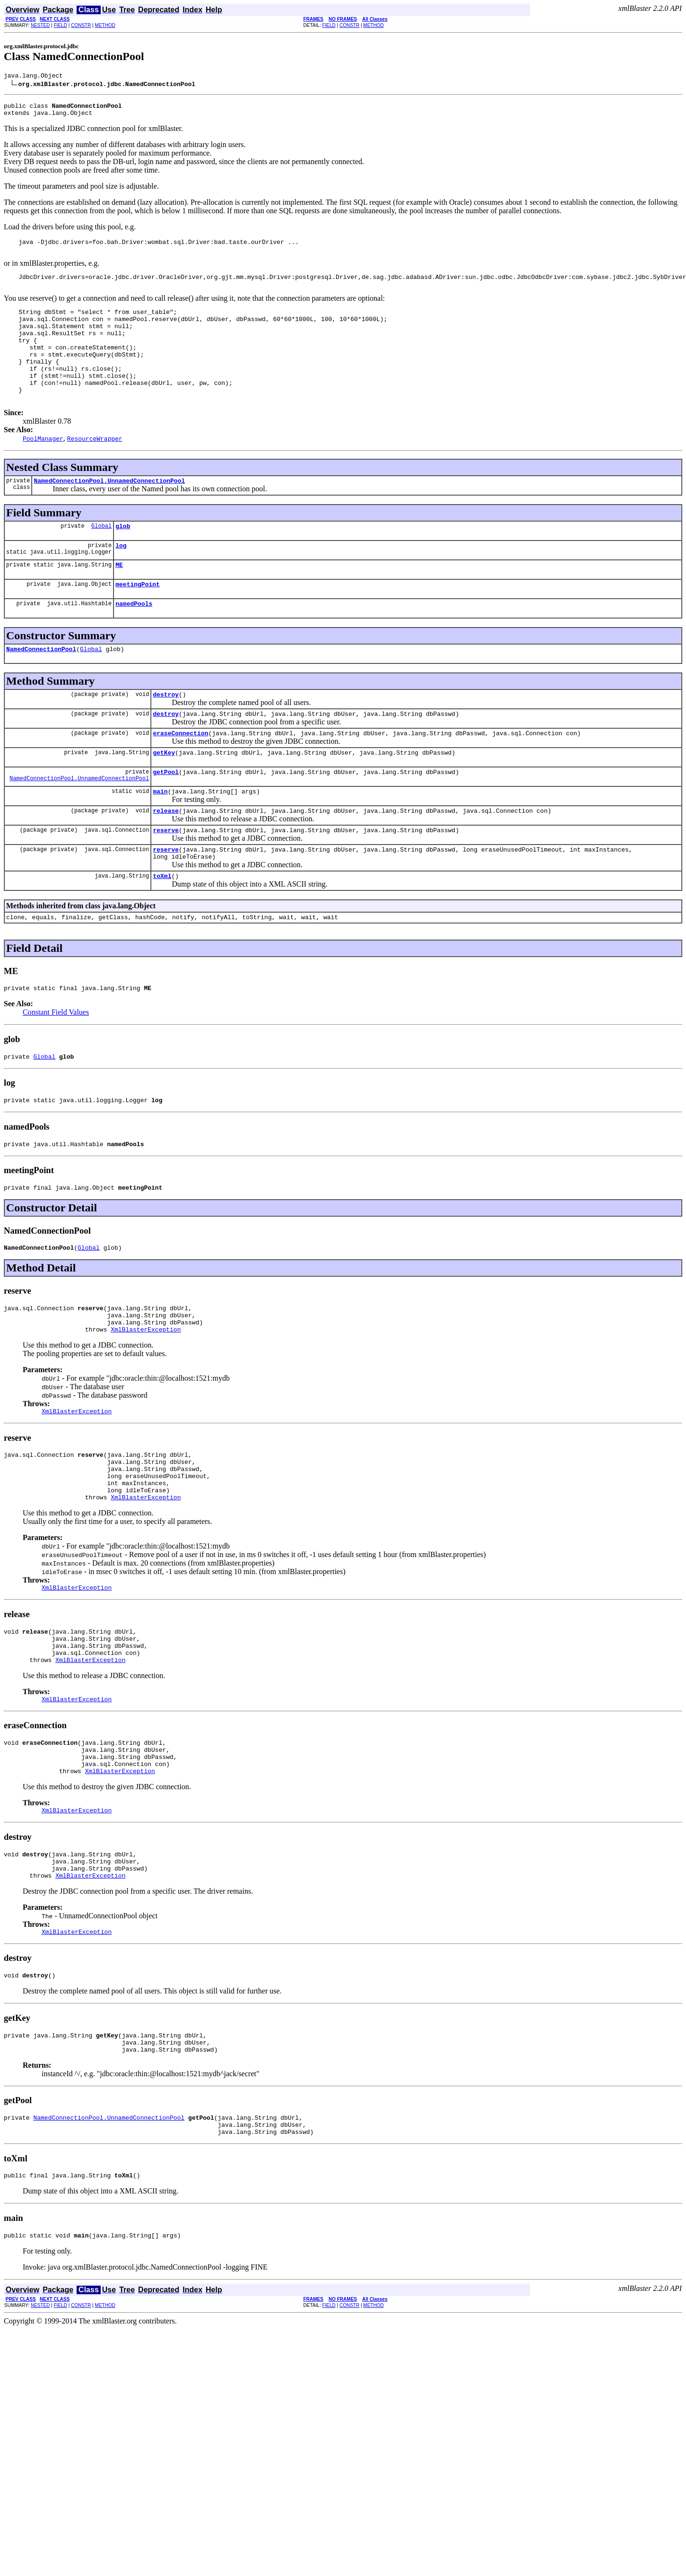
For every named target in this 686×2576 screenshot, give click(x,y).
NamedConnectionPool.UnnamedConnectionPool (109, 510)
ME (119, 598)
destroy (166, 734)
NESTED (40, 25)
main (160, 838)
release (166, 858)
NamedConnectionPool (41, 687)
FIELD (60, 25)
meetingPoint (137, 619)
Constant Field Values (56, 1069)
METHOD (105, 25)
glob (122, 557)
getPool (166, 817)
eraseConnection (180, 775)
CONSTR (81, 25)
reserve (166, 879)
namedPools (133, 640)
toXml (162, 929)
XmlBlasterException (146, 1398)
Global (101, 557)
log (120, 578)
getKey (164, 796)
